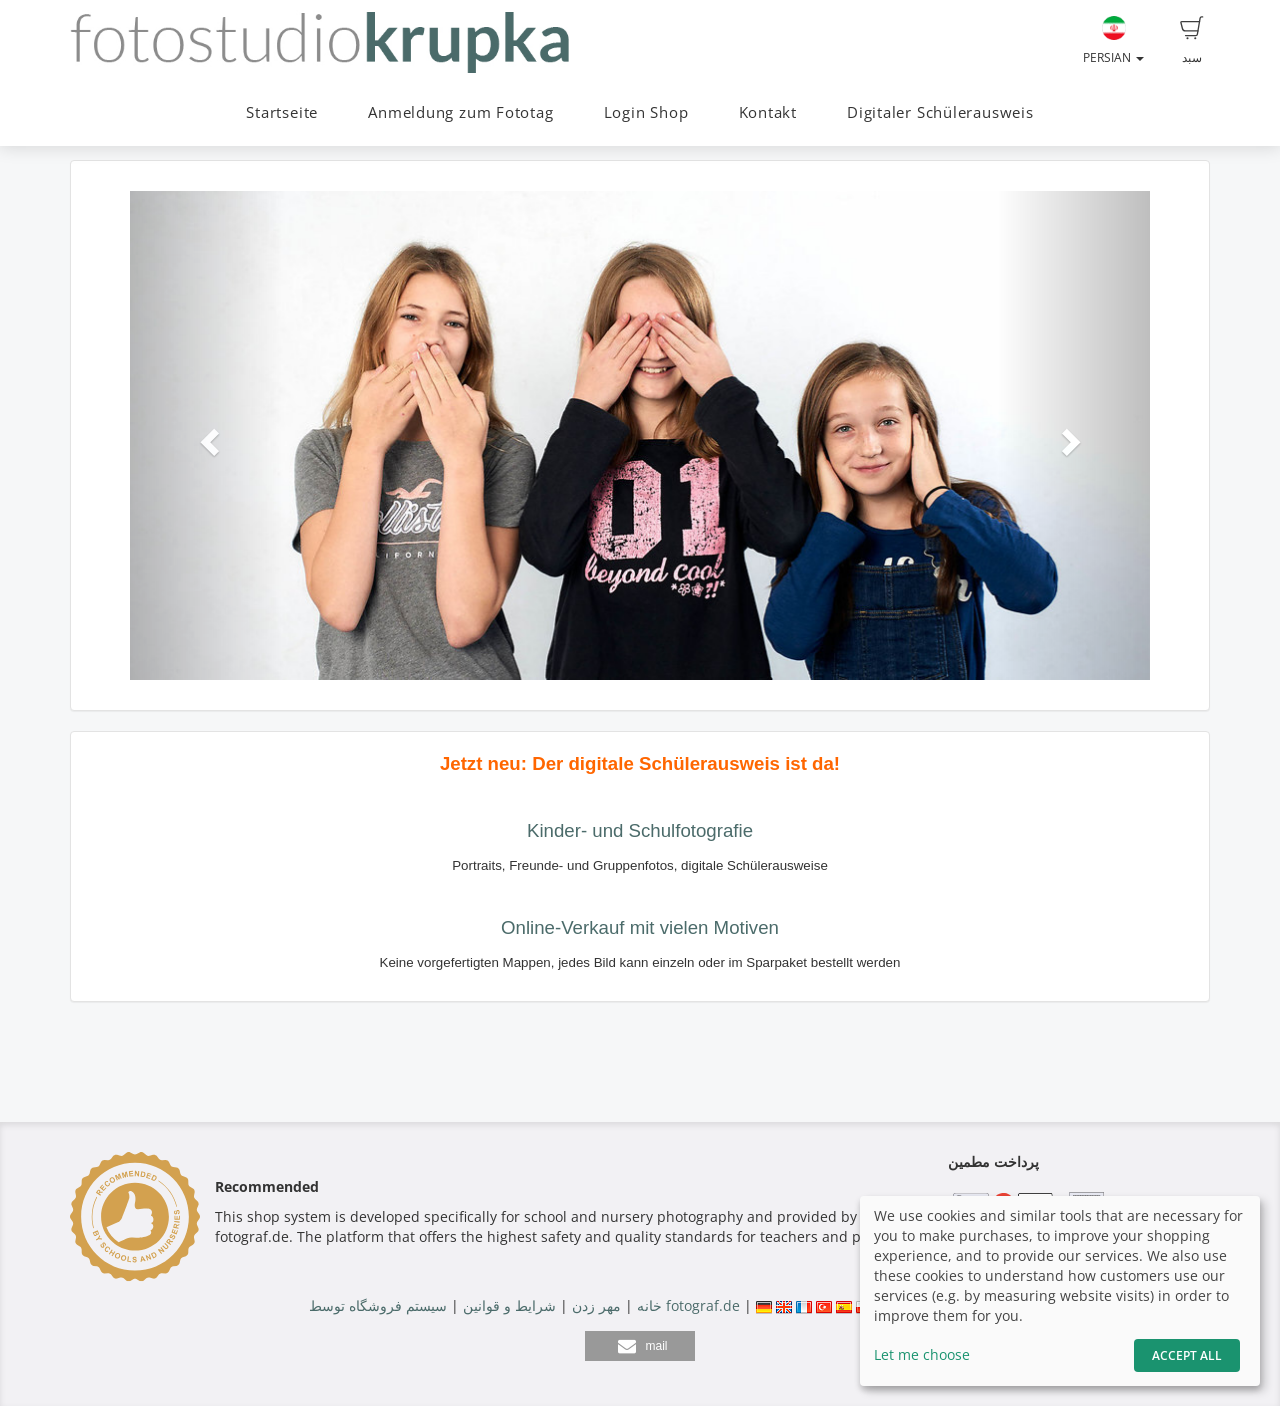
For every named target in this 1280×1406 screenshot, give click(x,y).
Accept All (1187, 1355)
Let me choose (922, 1354)
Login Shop (646, 112)
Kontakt (768, 112)
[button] (206, 435)
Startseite (282, 112)
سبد (1192, 41)
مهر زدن (596, 1305)
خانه (649, 1305)
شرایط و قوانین (509, 1305)
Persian (1113, 41)
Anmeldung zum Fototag (460, 112)
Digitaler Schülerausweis (940, 112)
